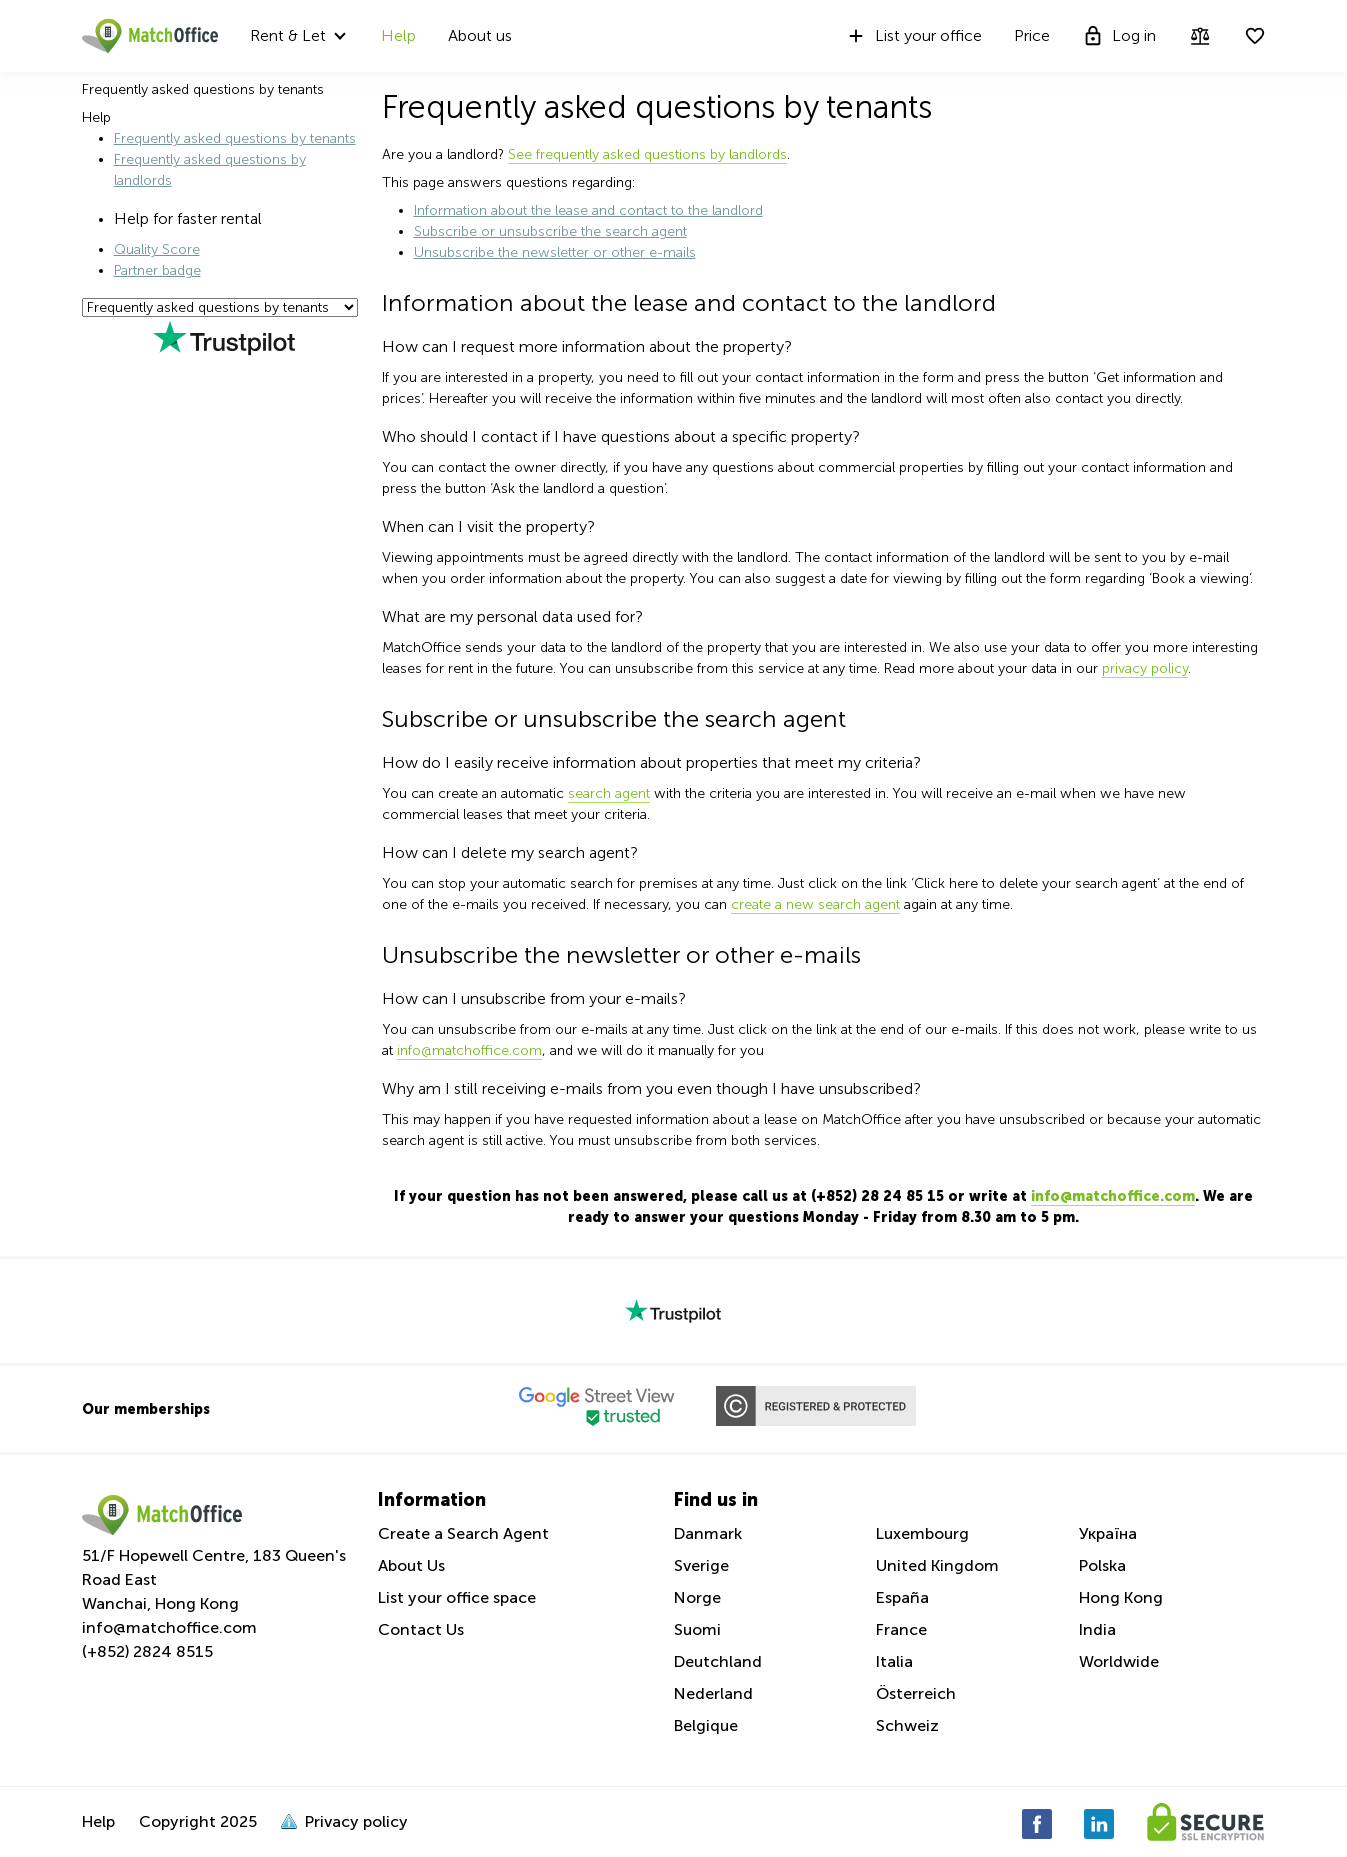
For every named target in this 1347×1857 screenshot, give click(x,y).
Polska (1102, 1565)
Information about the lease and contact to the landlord (588, 210)
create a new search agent (815, 904)
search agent (609, 793)
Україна (1108, 1533)
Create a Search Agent (463, 1533)
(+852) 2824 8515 (147, 1651)
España (902, 1597)
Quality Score (157, 249)
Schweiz (907, 1725)
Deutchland (718, 1661)
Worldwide (1119, 1661)
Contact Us (421, 1629)
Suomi (697, 1629)
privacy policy (1145, 668)
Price (1032, 35)
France (901, 1629)
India (1097, 1629)
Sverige (701, 1565)
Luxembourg (922, 1533)
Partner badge (157, 270)
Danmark (708, 1533)
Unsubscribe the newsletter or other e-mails (555, 252)
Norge (697, 1597)
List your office (913, 36)
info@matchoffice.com (469, 1050)
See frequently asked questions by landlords (647, 154)
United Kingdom (937, 1565)
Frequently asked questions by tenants (235, 138)
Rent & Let (288, 35)
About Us (411, 1565)
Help (398, 35)
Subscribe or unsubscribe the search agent (550, 231)
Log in (1119, 36)
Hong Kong (1121, 1597)
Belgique (706, 1725)
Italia (894, 1661)
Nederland (713, 1693)
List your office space (457, 1597)
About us (480, 35)
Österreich (916, 1693)
